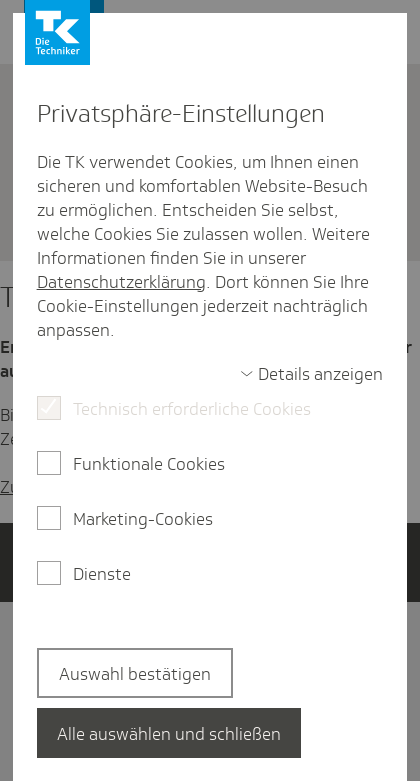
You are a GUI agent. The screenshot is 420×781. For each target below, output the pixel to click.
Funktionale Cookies (149, 464)
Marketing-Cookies (143, 519)
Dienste (102, 574)
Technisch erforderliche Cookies (192, 409)
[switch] (312, 374)
